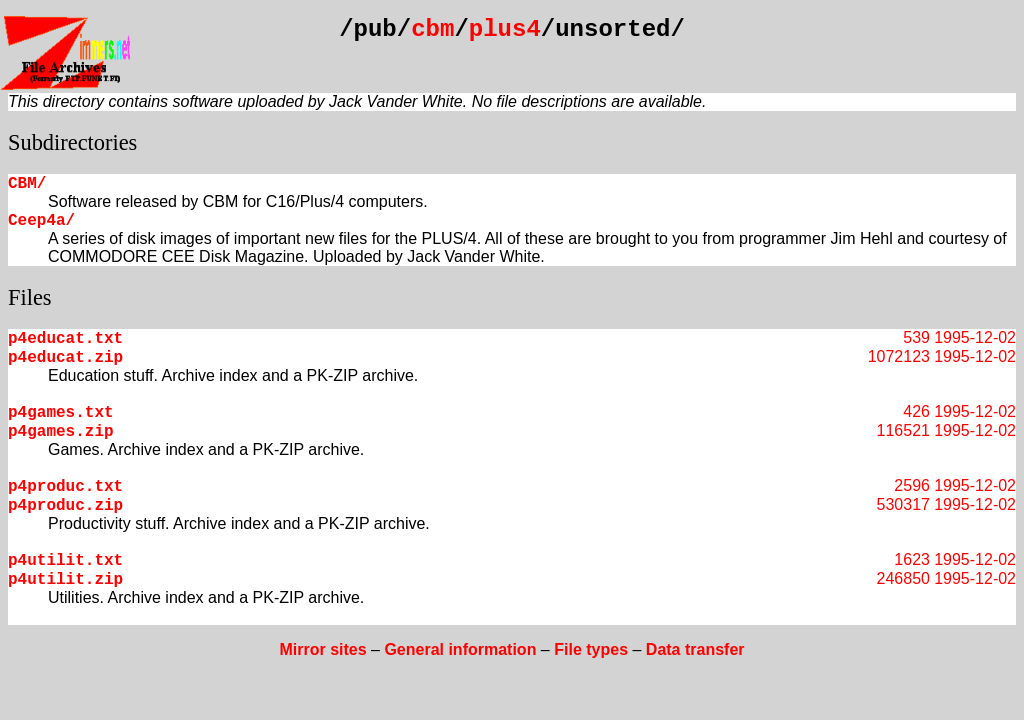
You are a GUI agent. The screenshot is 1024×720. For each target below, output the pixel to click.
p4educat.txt (65, 339)
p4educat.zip (65, 358)
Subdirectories (72, 142)
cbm (432, 29)
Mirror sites (322, 649)
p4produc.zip (65, 506)
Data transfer (695, 649)
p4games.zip (61, 432)
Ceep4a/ (41, 221)
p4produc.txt (65, 487)
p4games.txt (61, 413)
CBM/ (27, 184)
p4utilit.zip (65, 580)
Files (30, 297)
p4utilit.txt (65, 561)
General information (460, 649)
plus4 (505, 29)
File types (591, 649)
